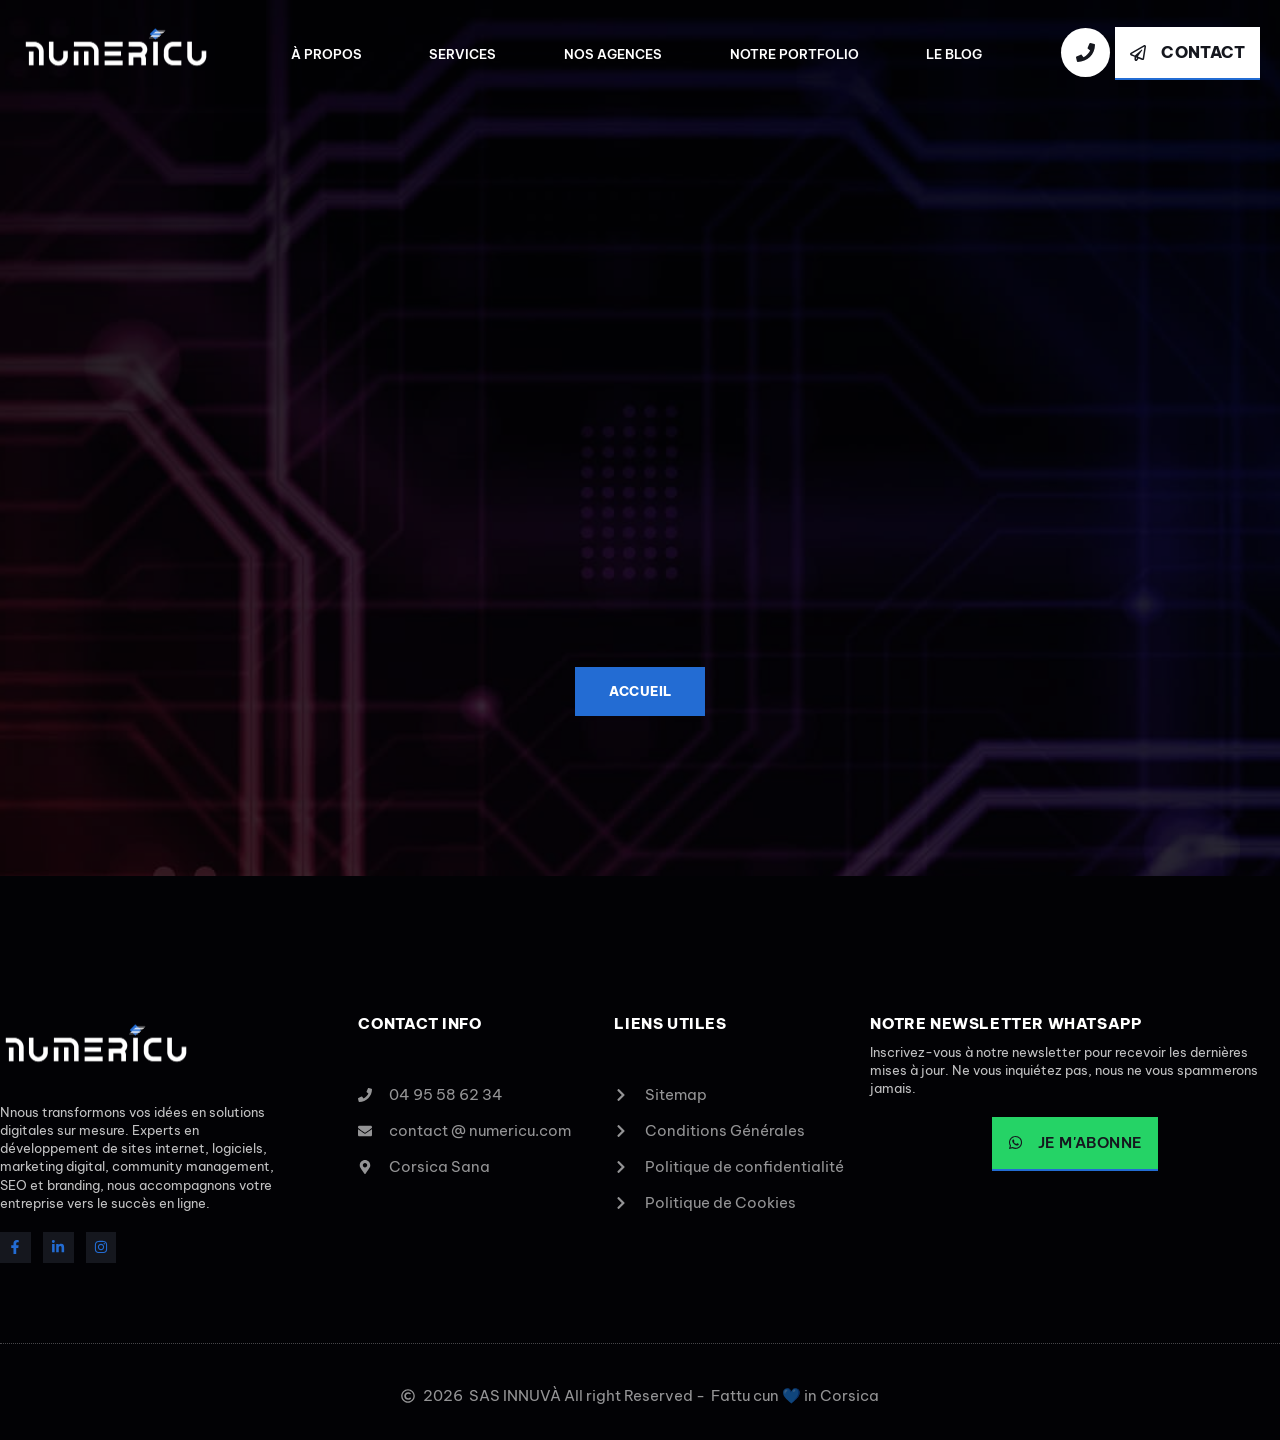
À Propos (326, 54)
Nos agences (613, 54)
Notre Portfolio (794, 54)
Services (462, 54)
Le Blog (954, 54)
